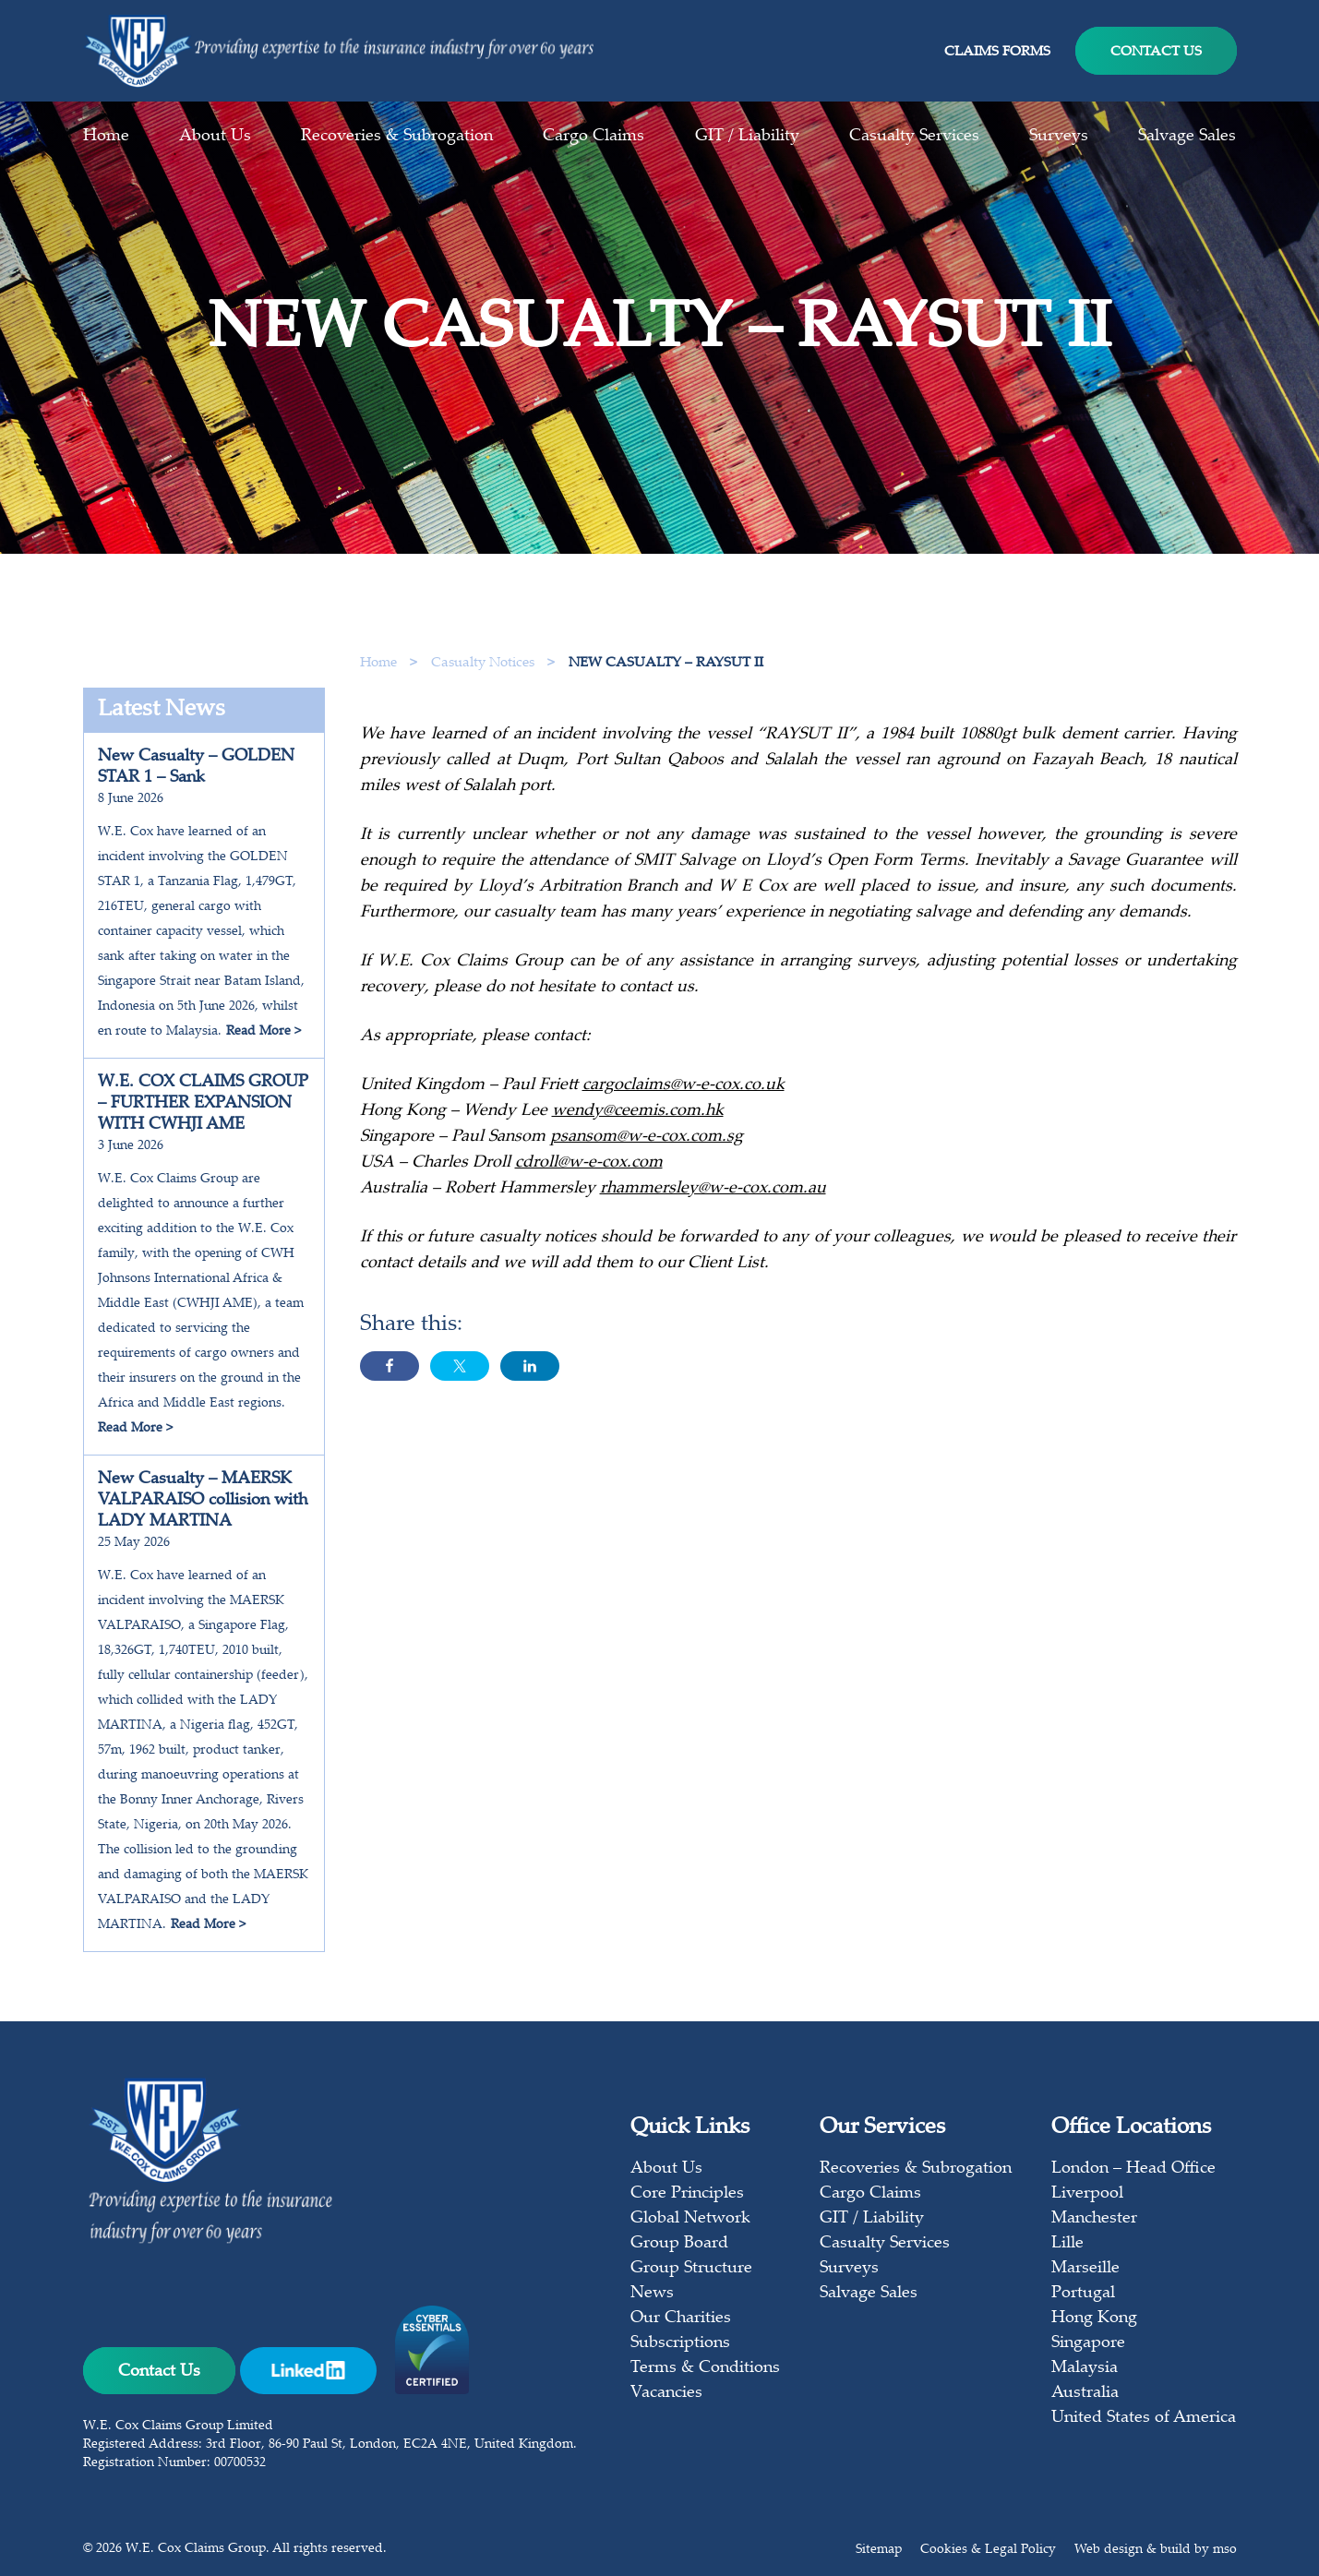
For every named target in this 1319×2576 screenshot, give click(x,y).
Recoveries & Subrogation (397, 136)
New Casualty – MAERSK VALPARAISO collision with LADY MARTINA (202, 1500)
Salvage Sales (1187, 136)
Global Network (690, 2219)
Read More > (263, 1031)
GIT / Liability (747, 136)
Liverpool (1087, 2194)
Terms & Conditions (705, 2368)
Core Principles (687, 2194)
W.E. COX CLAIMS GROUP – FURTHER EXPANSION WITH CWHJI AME (203, 1103)
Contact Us (1156, 52)
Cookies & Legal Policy (988, 2550)
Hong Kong (1094, 2318)
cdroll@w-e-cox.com (589, 1168)
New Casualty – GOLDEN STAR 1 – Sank (196, 767)
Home (106, 136)
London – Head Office (1133, 2169)
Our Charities (680, 2318)
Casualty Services (914, 136)
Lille (1067, 2243)
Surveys (1058, 136)
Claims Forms (997, 52)
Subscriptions (680, 2343)
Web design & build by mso (1155, 2550)
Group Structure (691, 2268)
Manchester (1094, 2219)
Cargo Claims (593, 136)
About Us (215, 136)
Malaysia (1084, 2368)
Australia (1085, 2393)
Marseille (1085, 2268)
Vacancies (666, 2393)
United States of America (1143, 2418)
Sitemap (879, 2550)
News (652, 2293)
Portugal (1083, 2293)
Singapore (1088, 2343)
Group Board (679, 2243)
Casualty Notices (484, 663)
